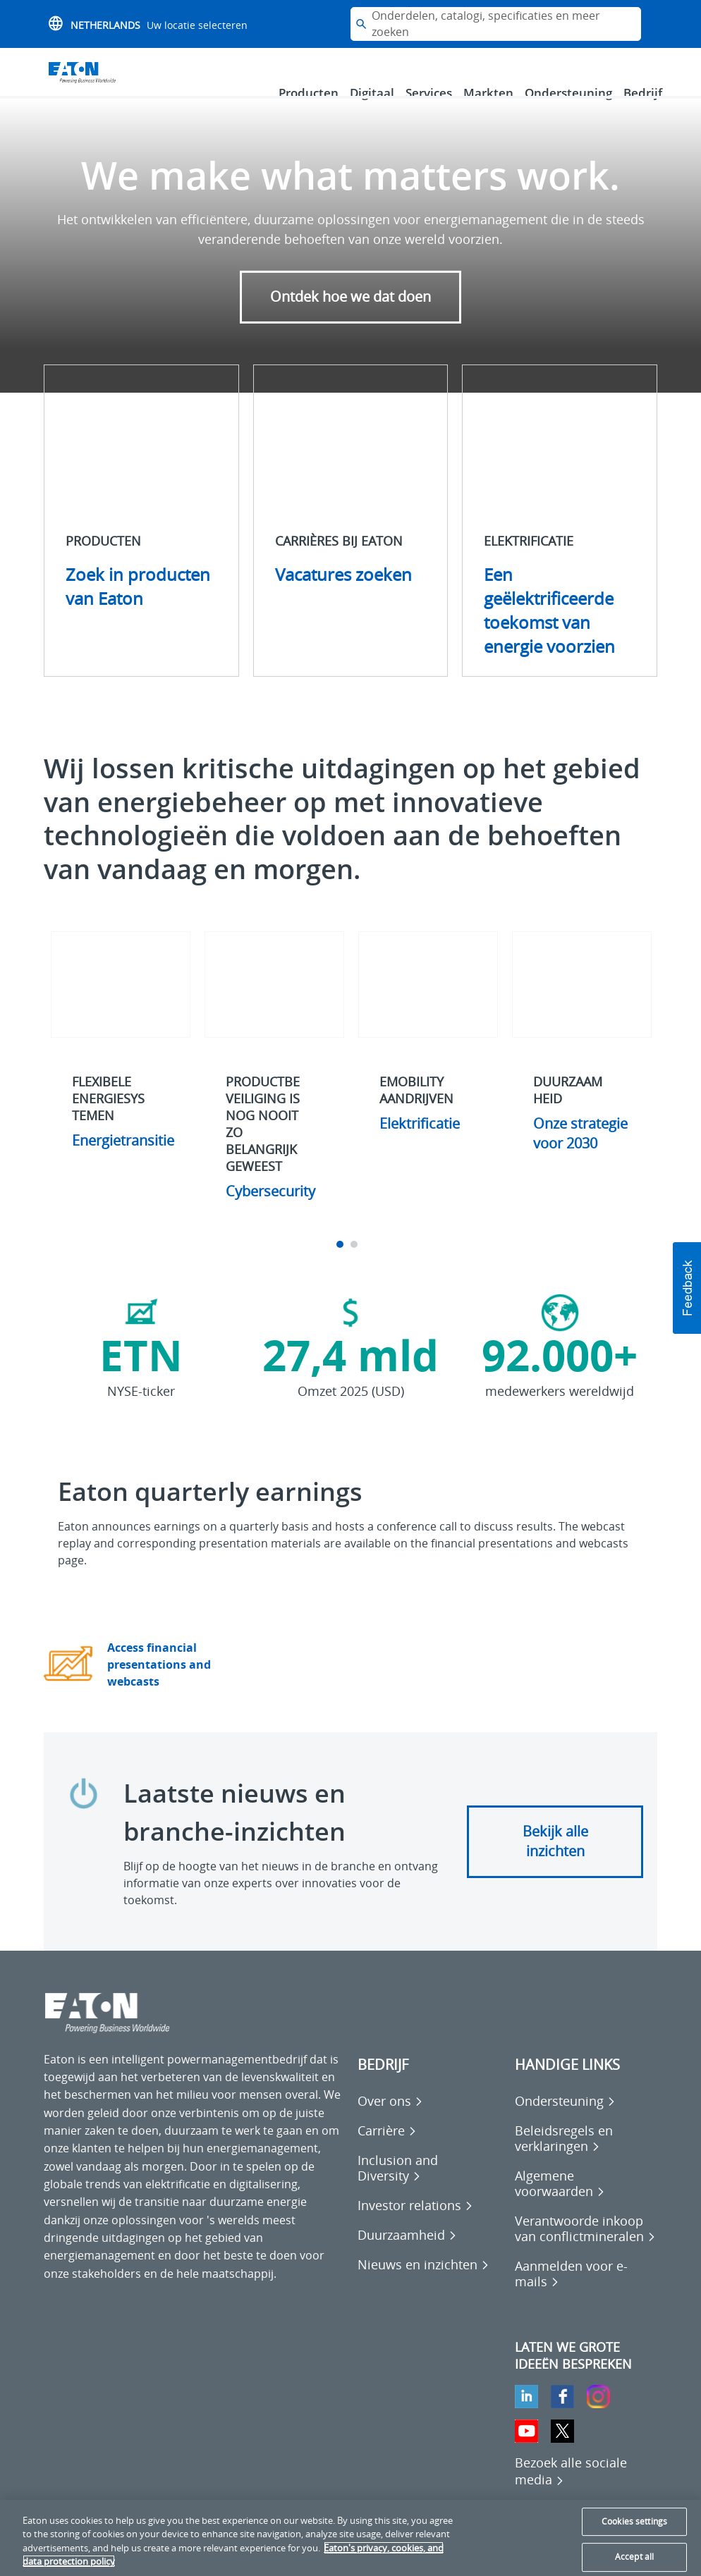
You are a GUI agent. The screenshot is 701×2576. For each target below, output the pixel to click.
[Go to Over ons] (390, 2120)
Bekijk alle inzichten (555, 1861)
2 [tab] (356, 1264)
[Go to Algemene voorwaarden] (586, 2203)
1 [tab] (341, 1264)
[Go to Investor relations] (415, 2225)
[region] (350, 2538)
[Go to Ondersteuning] (565, 2120)
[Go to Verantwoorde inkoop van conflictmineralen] (586, 2248)
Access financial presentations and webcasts (159, 1684)
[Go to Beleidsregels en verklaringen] (586, 2158)
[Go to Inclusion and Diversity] (429, 2187)
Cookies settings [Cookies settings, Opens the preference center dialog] (634, 2521)
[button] (687, 1288)
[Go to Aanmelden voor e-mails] (586, 2293)
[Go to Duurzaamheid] (407, 2254)
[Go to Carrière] (387, 2150)
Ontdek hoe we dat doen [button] (350, 316)
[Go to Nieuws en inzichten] (423, 2284)
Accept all (634, 2557)
